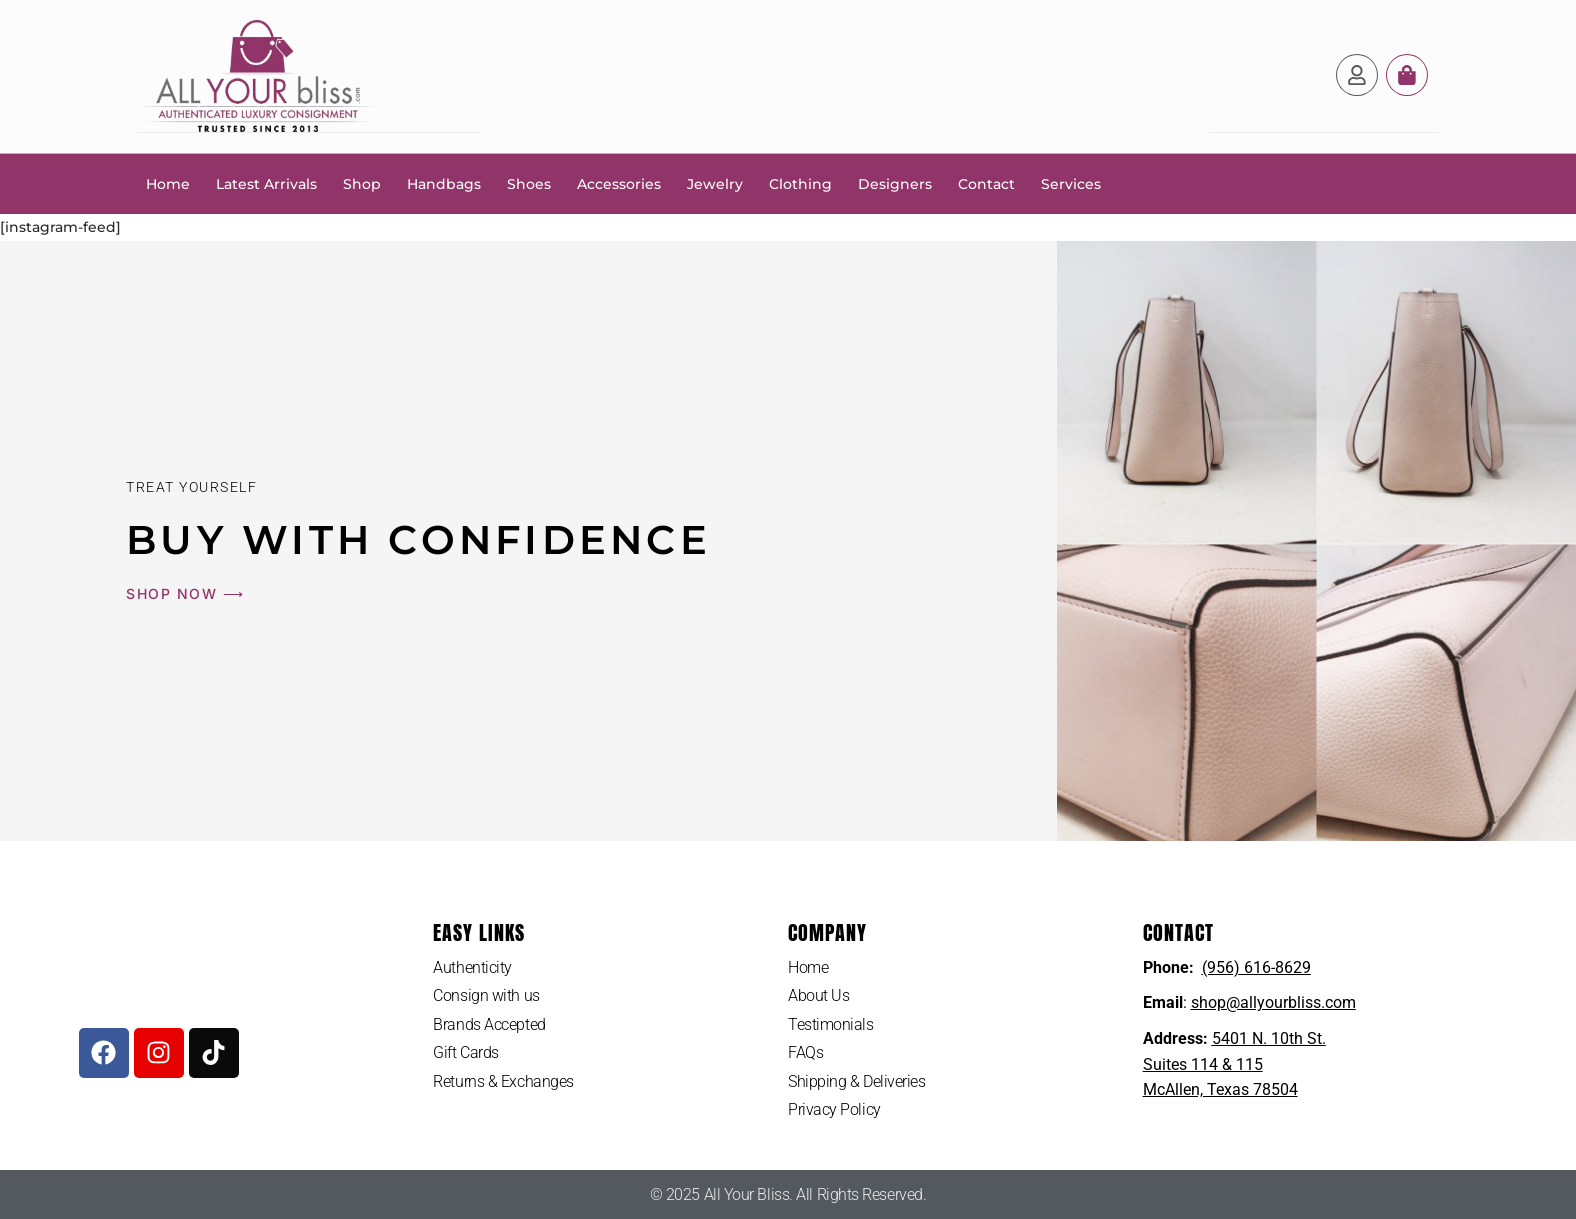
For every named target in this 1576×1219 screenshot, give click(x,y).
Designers (895, 183)
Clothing (800, 183)
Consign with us (486, 994)
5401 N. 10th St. (1269, 1037)
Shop (362, 183)
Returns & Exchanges (503, 1080)
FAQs (805, 1052)
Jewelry (715, 183)
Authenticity (472, 966)
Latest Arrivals (266, 183)
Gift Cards (466, 1052)
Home (168, 183)
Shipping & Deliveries (857, 1080)
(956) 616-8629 (1256, 966)
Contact (986, 183)
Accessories (619, 183)
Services (1071, 183)
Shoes (529, 183)
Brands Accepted (489, 1023)
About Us (818, 994)
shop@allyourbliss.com (1273, 1001)
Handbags (444, 183)
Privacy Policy (834, 1109)
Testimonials (831, 1023)
